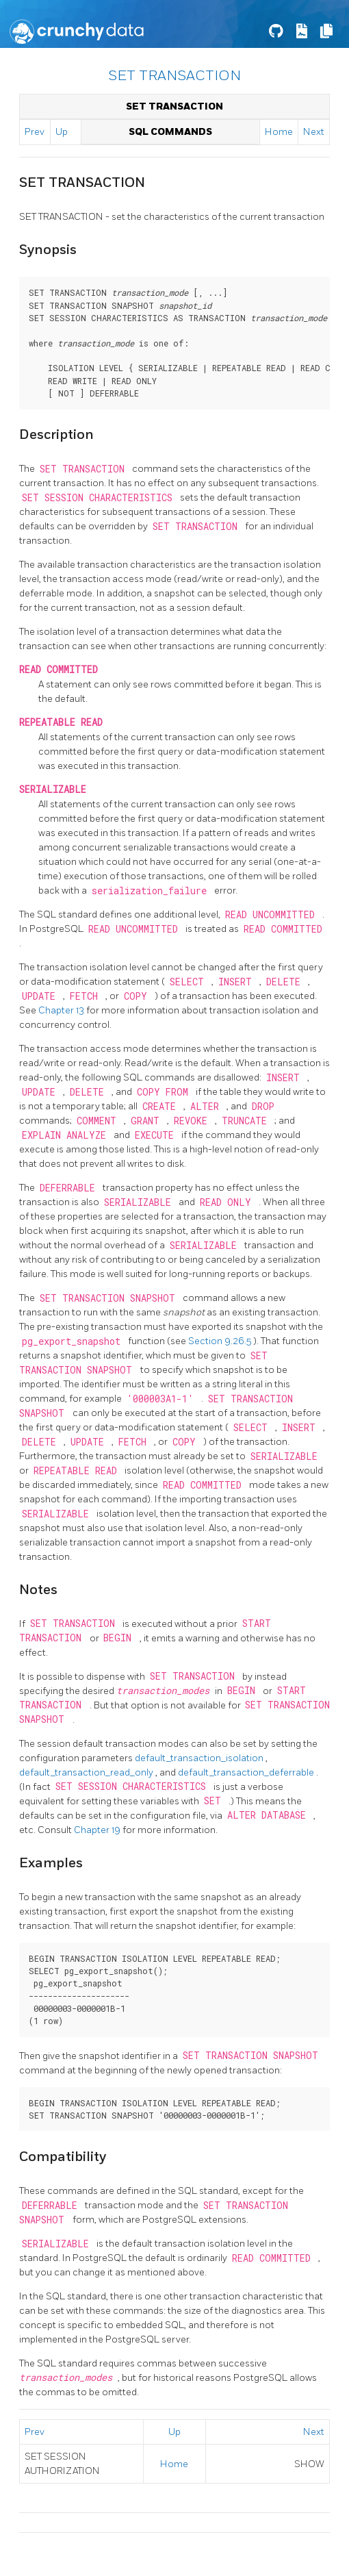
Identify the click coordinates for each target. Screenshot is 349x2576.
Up (61, 132)
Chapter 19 (98, 1830)
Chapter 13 (62, 1010)
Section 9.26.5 (220, 1341)
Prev (34, 132)
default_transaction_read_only (87, 1772)
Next (313, 132)
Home (279, 132)
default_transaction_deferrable (247, 1772)
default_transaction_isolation (200, 1758)
